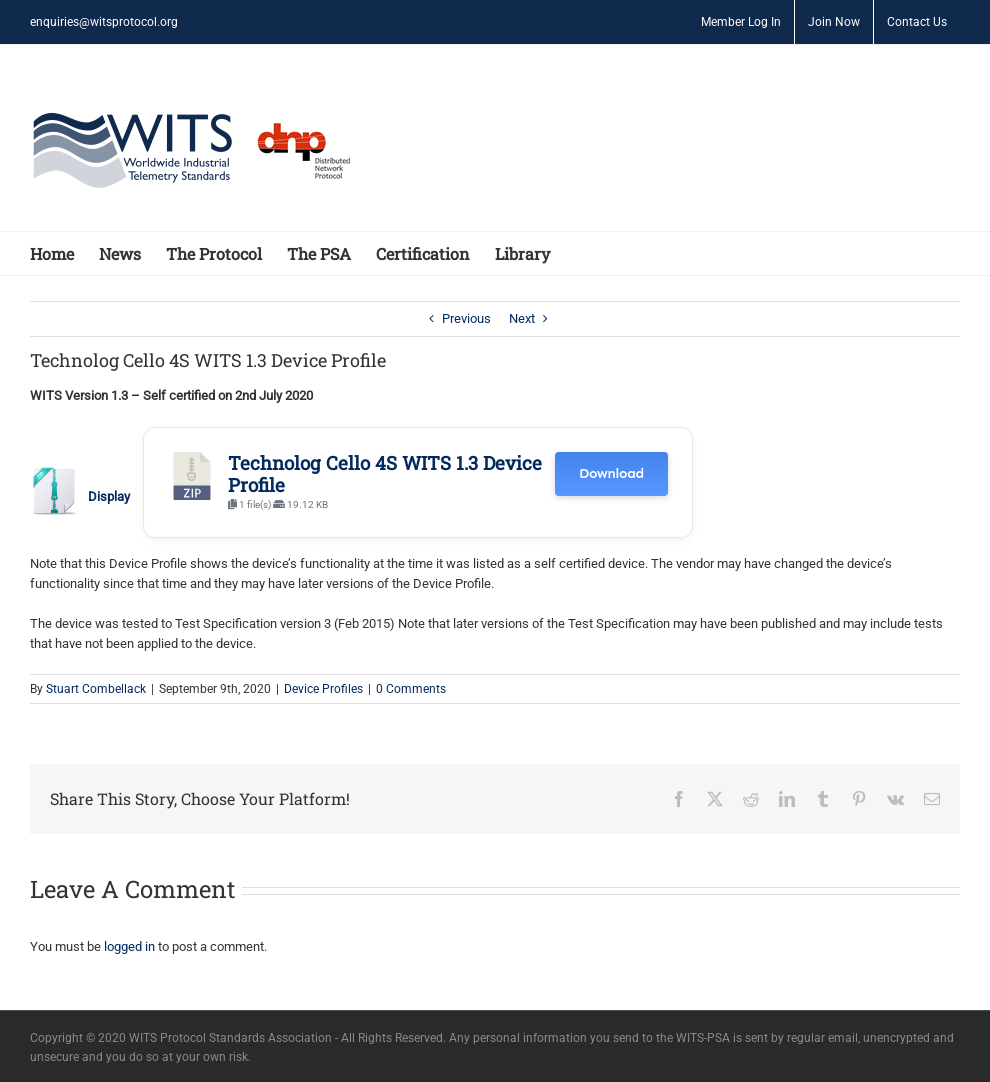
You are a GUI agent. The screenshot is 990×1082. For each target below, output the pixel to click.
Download (611, 473)
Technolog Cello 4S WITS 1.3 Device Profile (385, 473)
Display (109, 496)
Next (522, 318)
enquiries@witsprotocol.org (104, 22)
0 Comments (411, 689)
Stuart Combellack (96, 689)
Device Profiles (323, 689)
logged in (129, 946)
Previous (466, 318)
